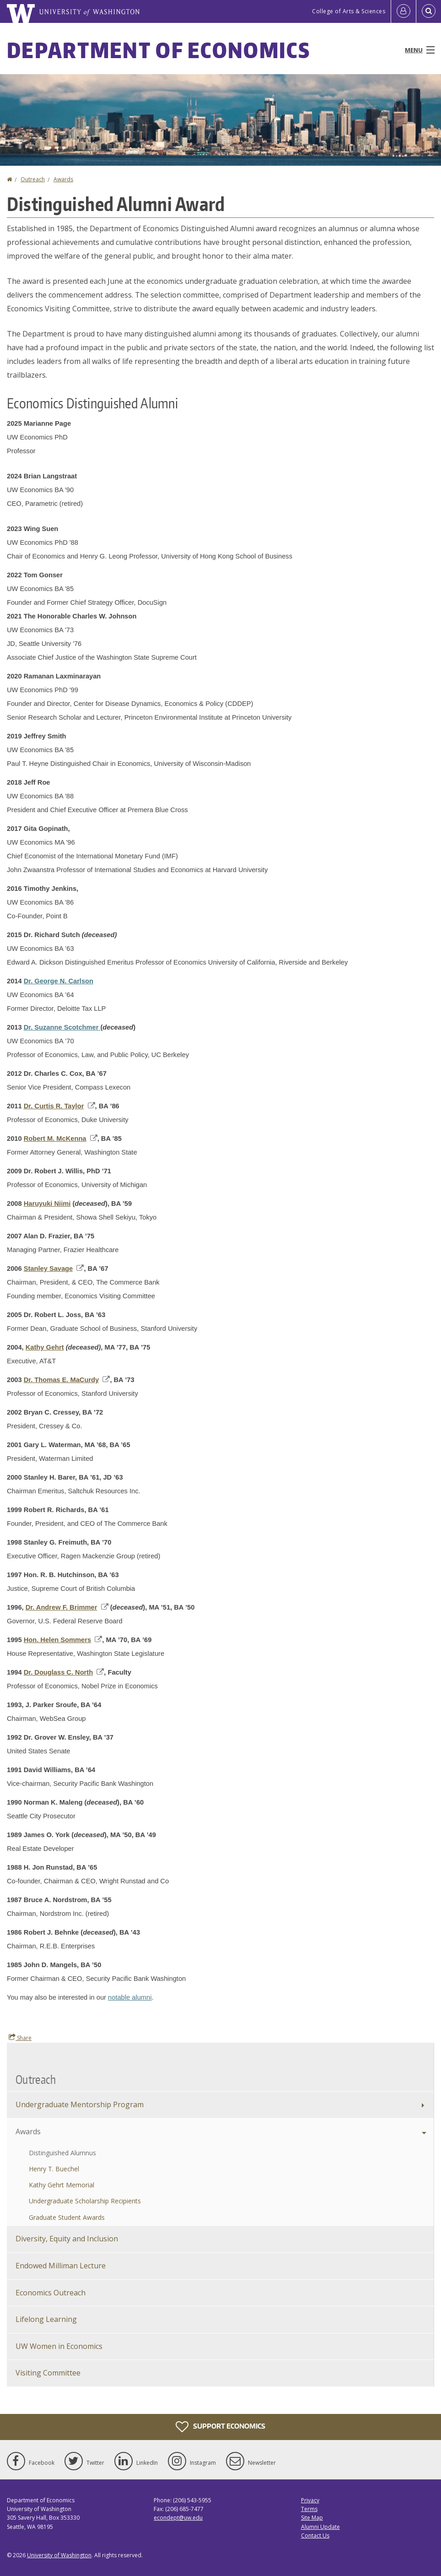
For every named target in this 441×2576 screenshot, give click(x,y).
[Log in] (403, 11)
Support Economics (220, 2426)
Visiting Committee (48, 2373)
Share (20, 2038)
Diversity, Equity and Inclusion (67, 2239)
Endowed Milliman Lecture (61, 2266)
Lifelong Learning (46, 2319)
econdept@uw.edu (178, 2518)
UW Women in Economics (59, 2346)
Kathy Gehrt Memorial (61, 2184)
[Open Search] (428, 11)
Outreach (33, 179)
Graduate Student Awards (67, 2217)
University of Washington (59, 2555)
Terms (309, 2509)
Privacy (310, 2500)
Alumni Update (320, 2527)
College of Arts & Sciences (348, 11)
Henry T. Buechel (54, 2168)
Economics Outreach (51, 2293)
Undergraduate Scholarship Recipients (85, 2200)
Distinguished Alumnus (62, 2152)
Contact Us (315, 2535)
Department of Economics (158, 49)
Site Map (312, 2518)
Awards (63, 179)
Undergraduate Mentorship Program (80, 2104)
